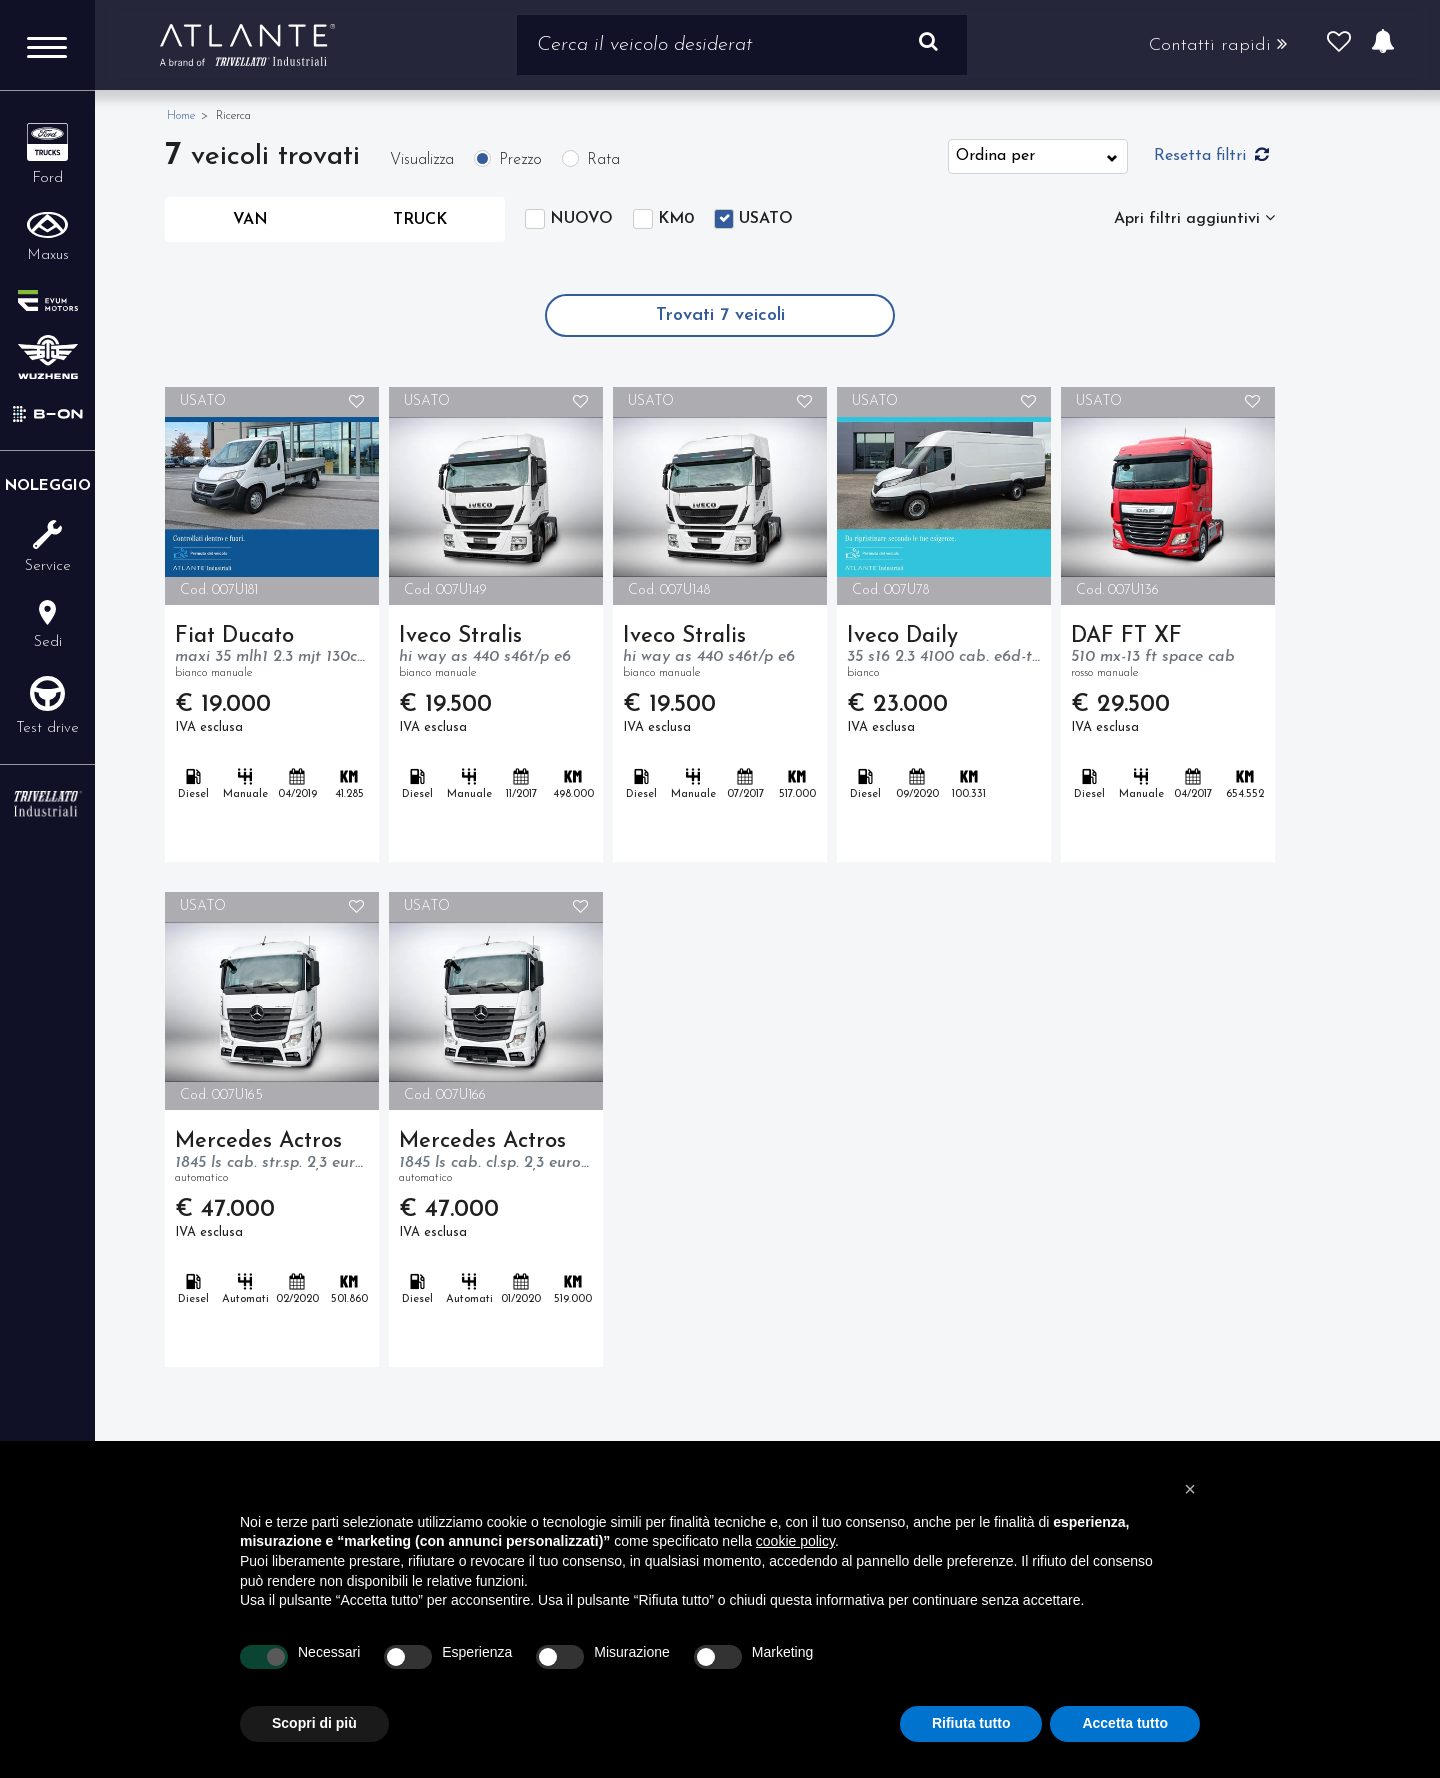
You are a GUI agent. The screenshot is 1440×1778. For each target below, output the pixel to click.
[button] (1190, 1489)
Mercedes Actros (272, 1159)
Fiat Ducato (272, 654)
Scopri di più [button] (314, 1723)
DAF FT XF (1168, 654)
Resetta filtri (1211, 155)
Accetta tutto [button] (1125, 1723)
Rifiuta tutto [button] (971, 1723)
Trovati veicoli (720, 315)
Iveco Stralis (496, 654)
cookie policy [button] (795, 1541)
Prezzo (520, 160)
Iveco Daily (944, 654)
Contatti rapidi (1218, 45)
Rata (603, 160)
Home (181, 116)
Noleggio (48, 486)
